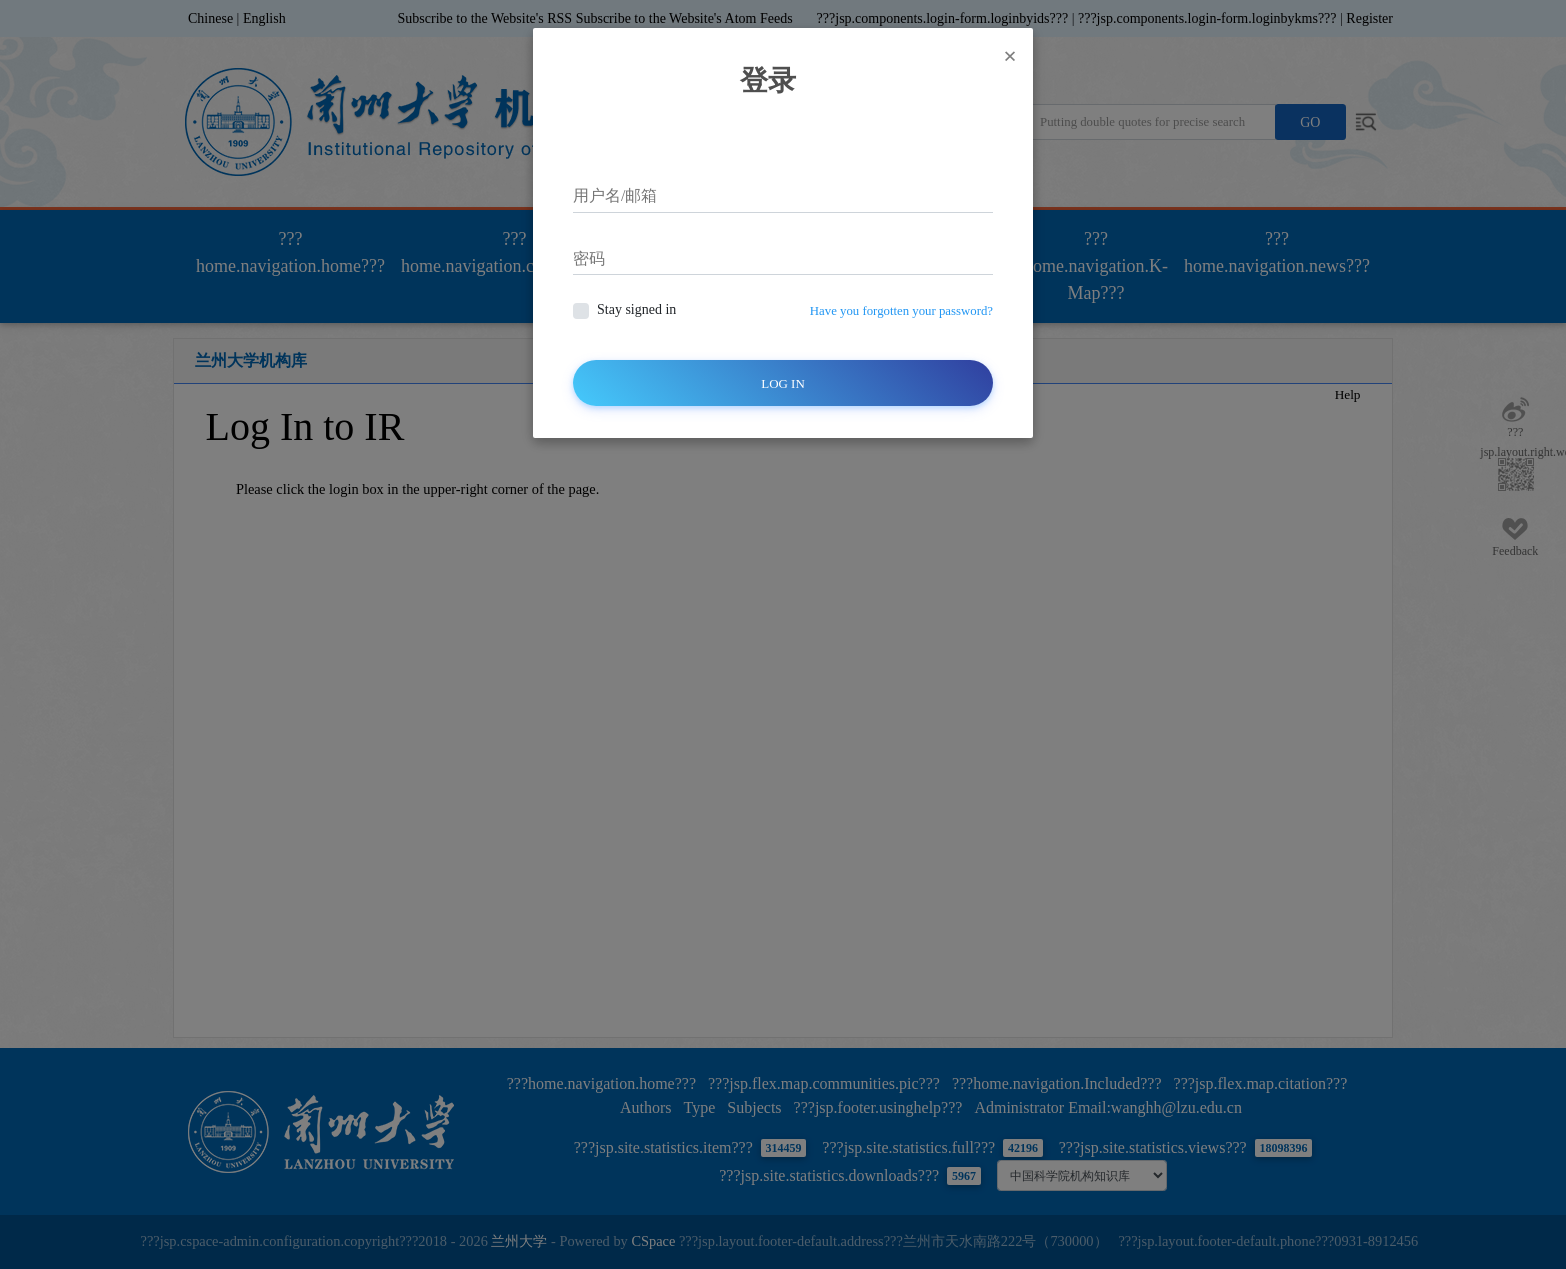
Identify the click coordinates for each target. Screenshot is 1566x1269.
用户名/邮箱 (615, 195)
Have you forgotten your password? (901, 311)
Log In (783, 383)
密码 (589, 258)
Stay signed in (636, 309)
